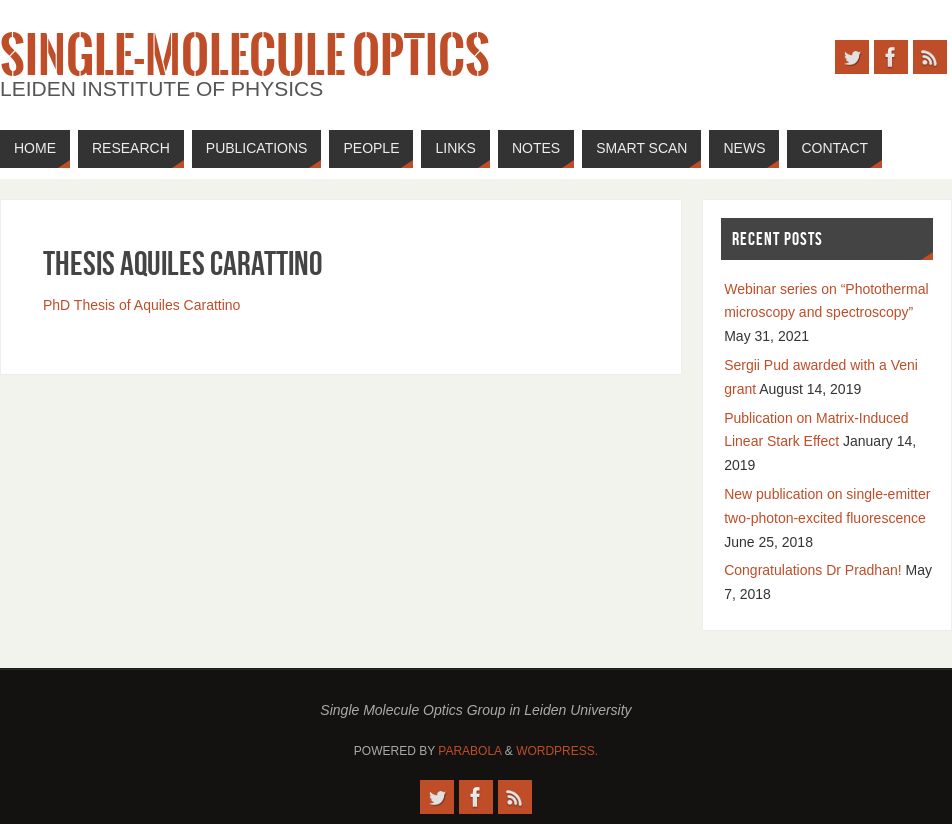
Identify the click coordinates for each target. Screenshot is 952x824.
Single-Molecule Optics (245, 56)
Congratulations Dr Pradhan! (812, 570)
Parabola (469, 751)
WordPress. (557, 751)
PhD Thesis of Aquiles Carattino (141, 305)
